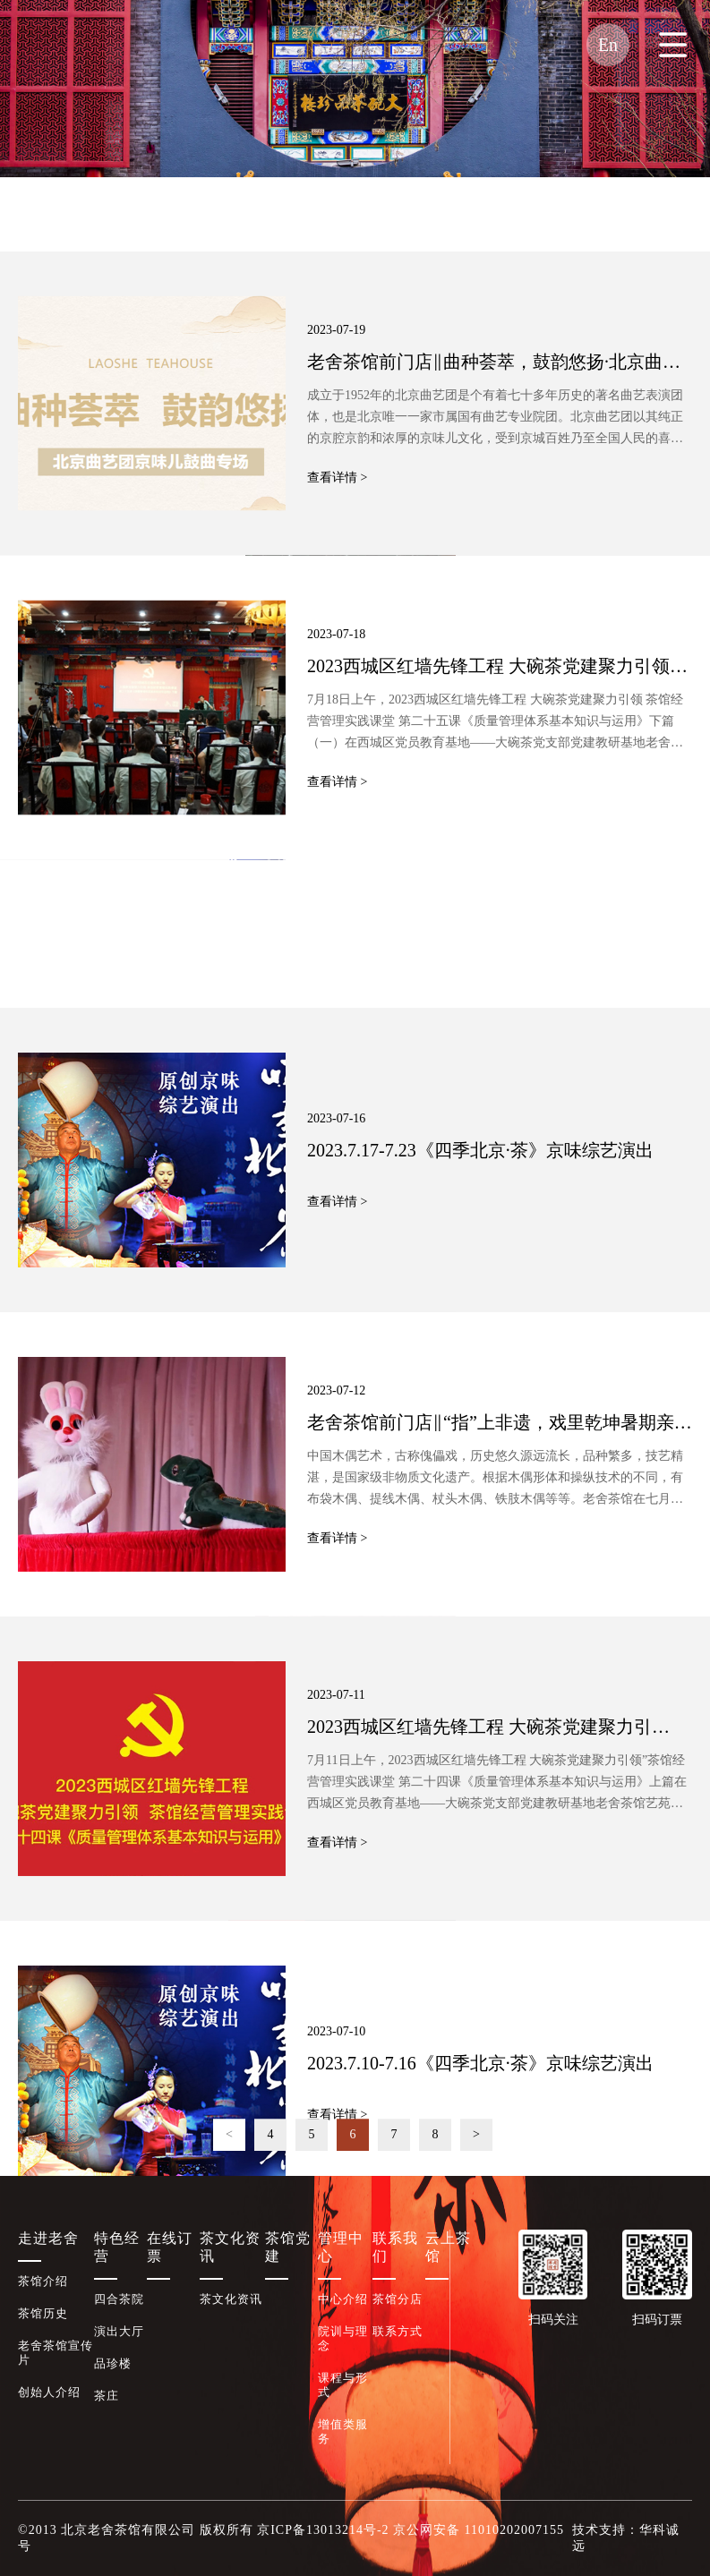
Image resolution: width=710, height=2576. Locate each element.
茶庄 (106, 2395)
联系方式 (397, 2331)
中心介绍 (343, 2299)
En (608, 45)
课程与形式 (343, 2385)
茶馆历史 (43, 2313)
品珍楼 (113, 2363)
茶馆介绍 (43, 2281)
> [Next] (476, 2151)
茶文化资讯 (54, 214)
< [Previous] (229, 2151)
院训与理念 (343, 2338)
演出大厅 (119, 2331)
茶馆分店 (397, 2299)
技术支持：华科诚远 (626, 2538)
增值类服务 (343, 2431)
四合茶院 (119, 2299)
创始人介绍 (49, 2392)
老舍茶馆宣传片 (55, 2353)
